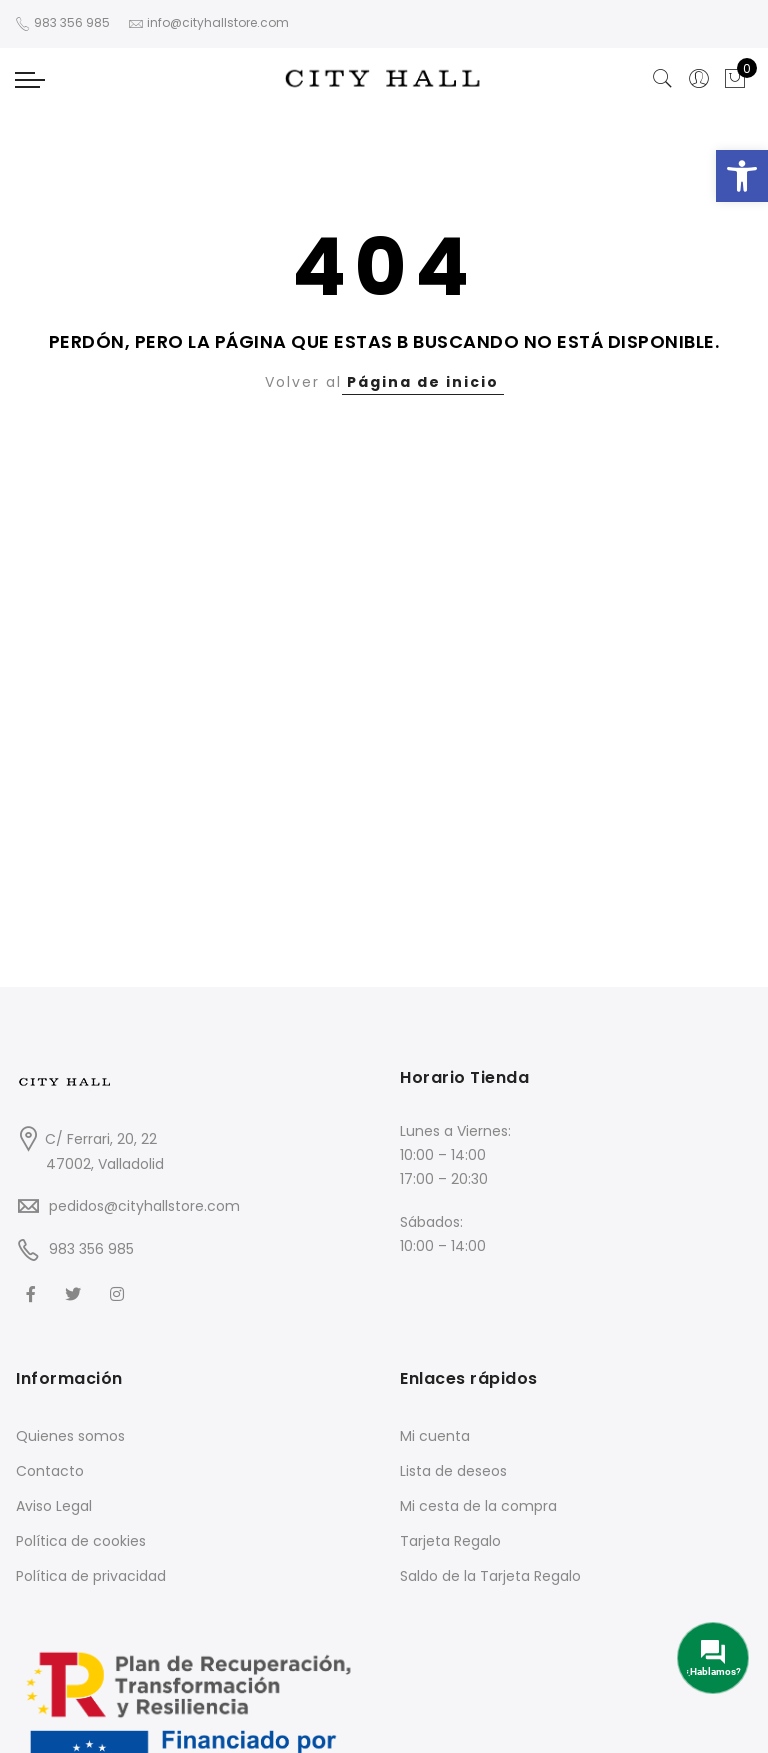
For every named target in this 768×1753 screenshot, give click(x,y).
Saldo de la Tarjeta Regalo (490, 1576)
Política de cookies (81, 1541)
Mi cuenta (435, 1436)
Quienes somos (70, 1436)
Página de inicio (423, 382)
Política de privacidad (91, 1576)
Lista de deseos (453, 1471)
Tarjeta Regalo (450, 1541)
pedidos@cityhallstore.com (144, 1206)
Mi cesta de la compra (478, 1506)
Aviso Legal (54, 1506)
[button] (742, 176)
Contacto (50, 1471)
